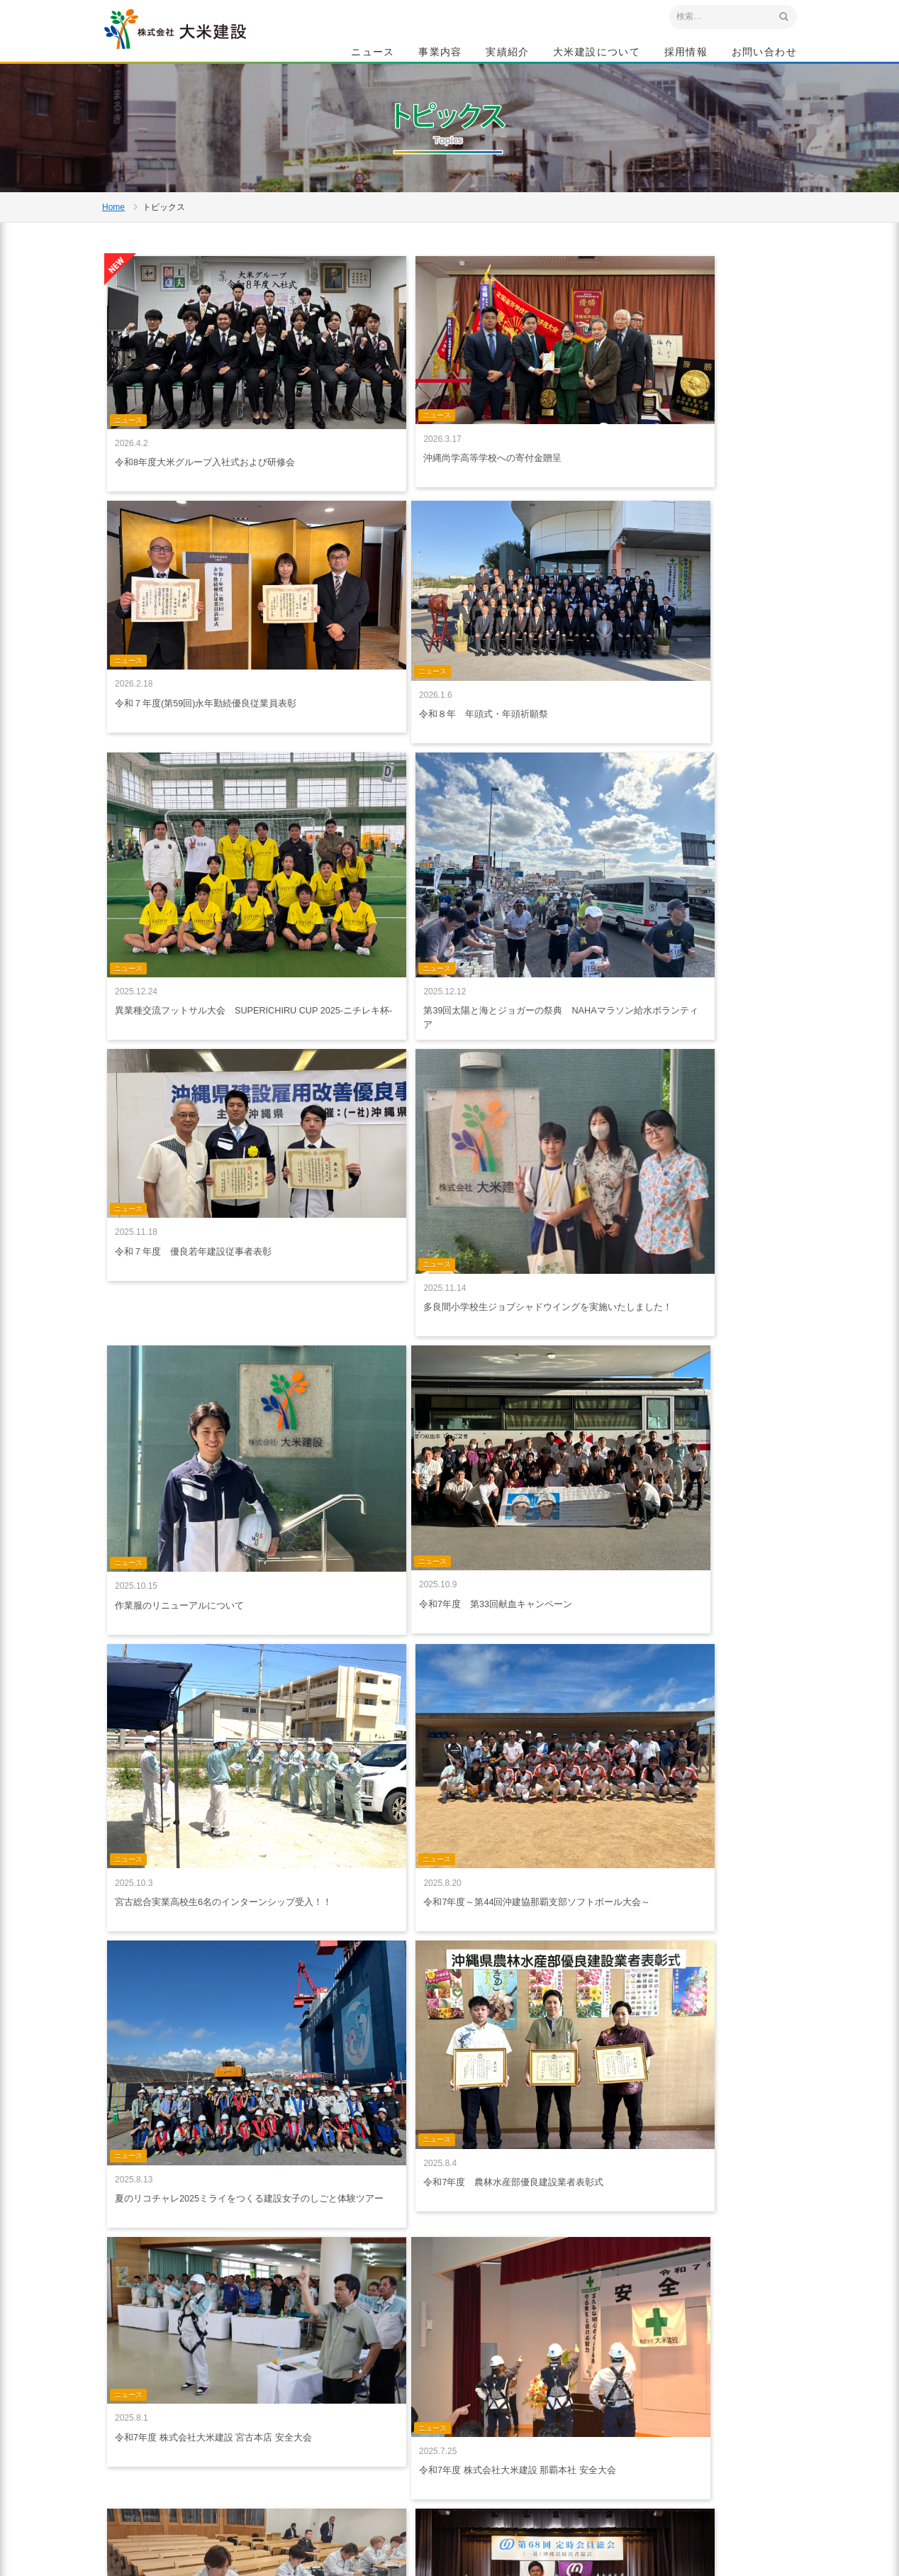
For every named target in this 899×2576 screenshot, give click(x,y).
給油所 (449, 2482)
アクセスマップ (162, 2482)
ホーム (325, 2385)
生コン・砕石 (462, 2434)
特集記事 (567, 2403)
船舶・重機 (458, 2450)
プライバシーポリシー (355, 2432)
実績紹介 (508, 54)
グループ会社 (575, 2497)
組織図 (563, 2482)
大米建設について (596, 54)
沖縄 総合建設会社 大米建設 (200, 46)
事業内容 (440, 54)
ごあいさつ (571, 2419)
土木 (445, 2403)
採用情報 (686, 54)
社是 (558, 2434)
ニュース (373, 54)
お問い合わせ (764, 54)
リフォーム (458, 2466)
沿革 (558, 2466)
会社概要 (567, 2450)
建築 (445, 2419)
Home (113, 260)
